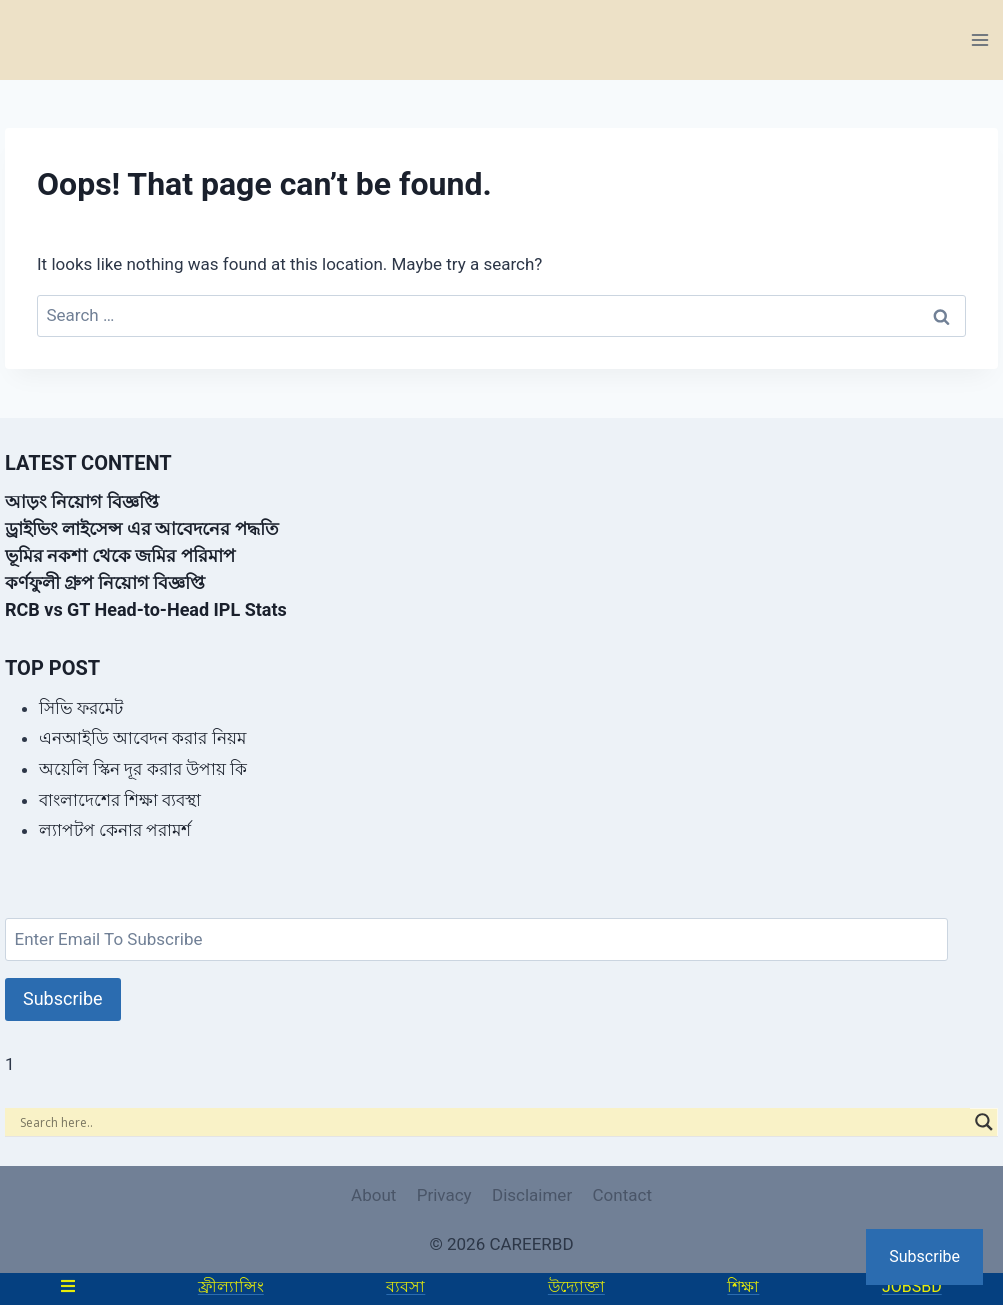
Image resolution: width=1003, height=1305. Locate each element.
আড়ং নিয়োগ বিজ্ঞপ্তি (82, 501)
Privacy (444, 1195)
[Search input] (492, 1122)
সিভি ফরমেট (81, 708)
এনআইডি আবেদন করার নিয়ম (142, 738)
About (373, 1195)
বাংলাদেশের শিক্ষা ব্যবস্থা (120, 800)
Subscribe (63, 998)
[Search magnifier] (984, 1122)
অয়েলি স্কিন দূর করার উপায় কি (143, 769)
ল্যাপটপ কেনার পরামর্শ (115, 830)
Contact (622, 1195)
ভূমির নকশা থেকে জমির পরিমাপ (120, 555)
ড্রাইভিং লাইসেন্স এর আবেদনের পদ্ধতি (142, 528)
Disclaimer (532, 1195)
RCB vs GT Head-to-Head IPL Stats (146, 609)
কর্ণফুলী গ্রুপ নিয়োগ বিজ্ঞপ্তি (105, 582)
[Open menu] (979, 39)
